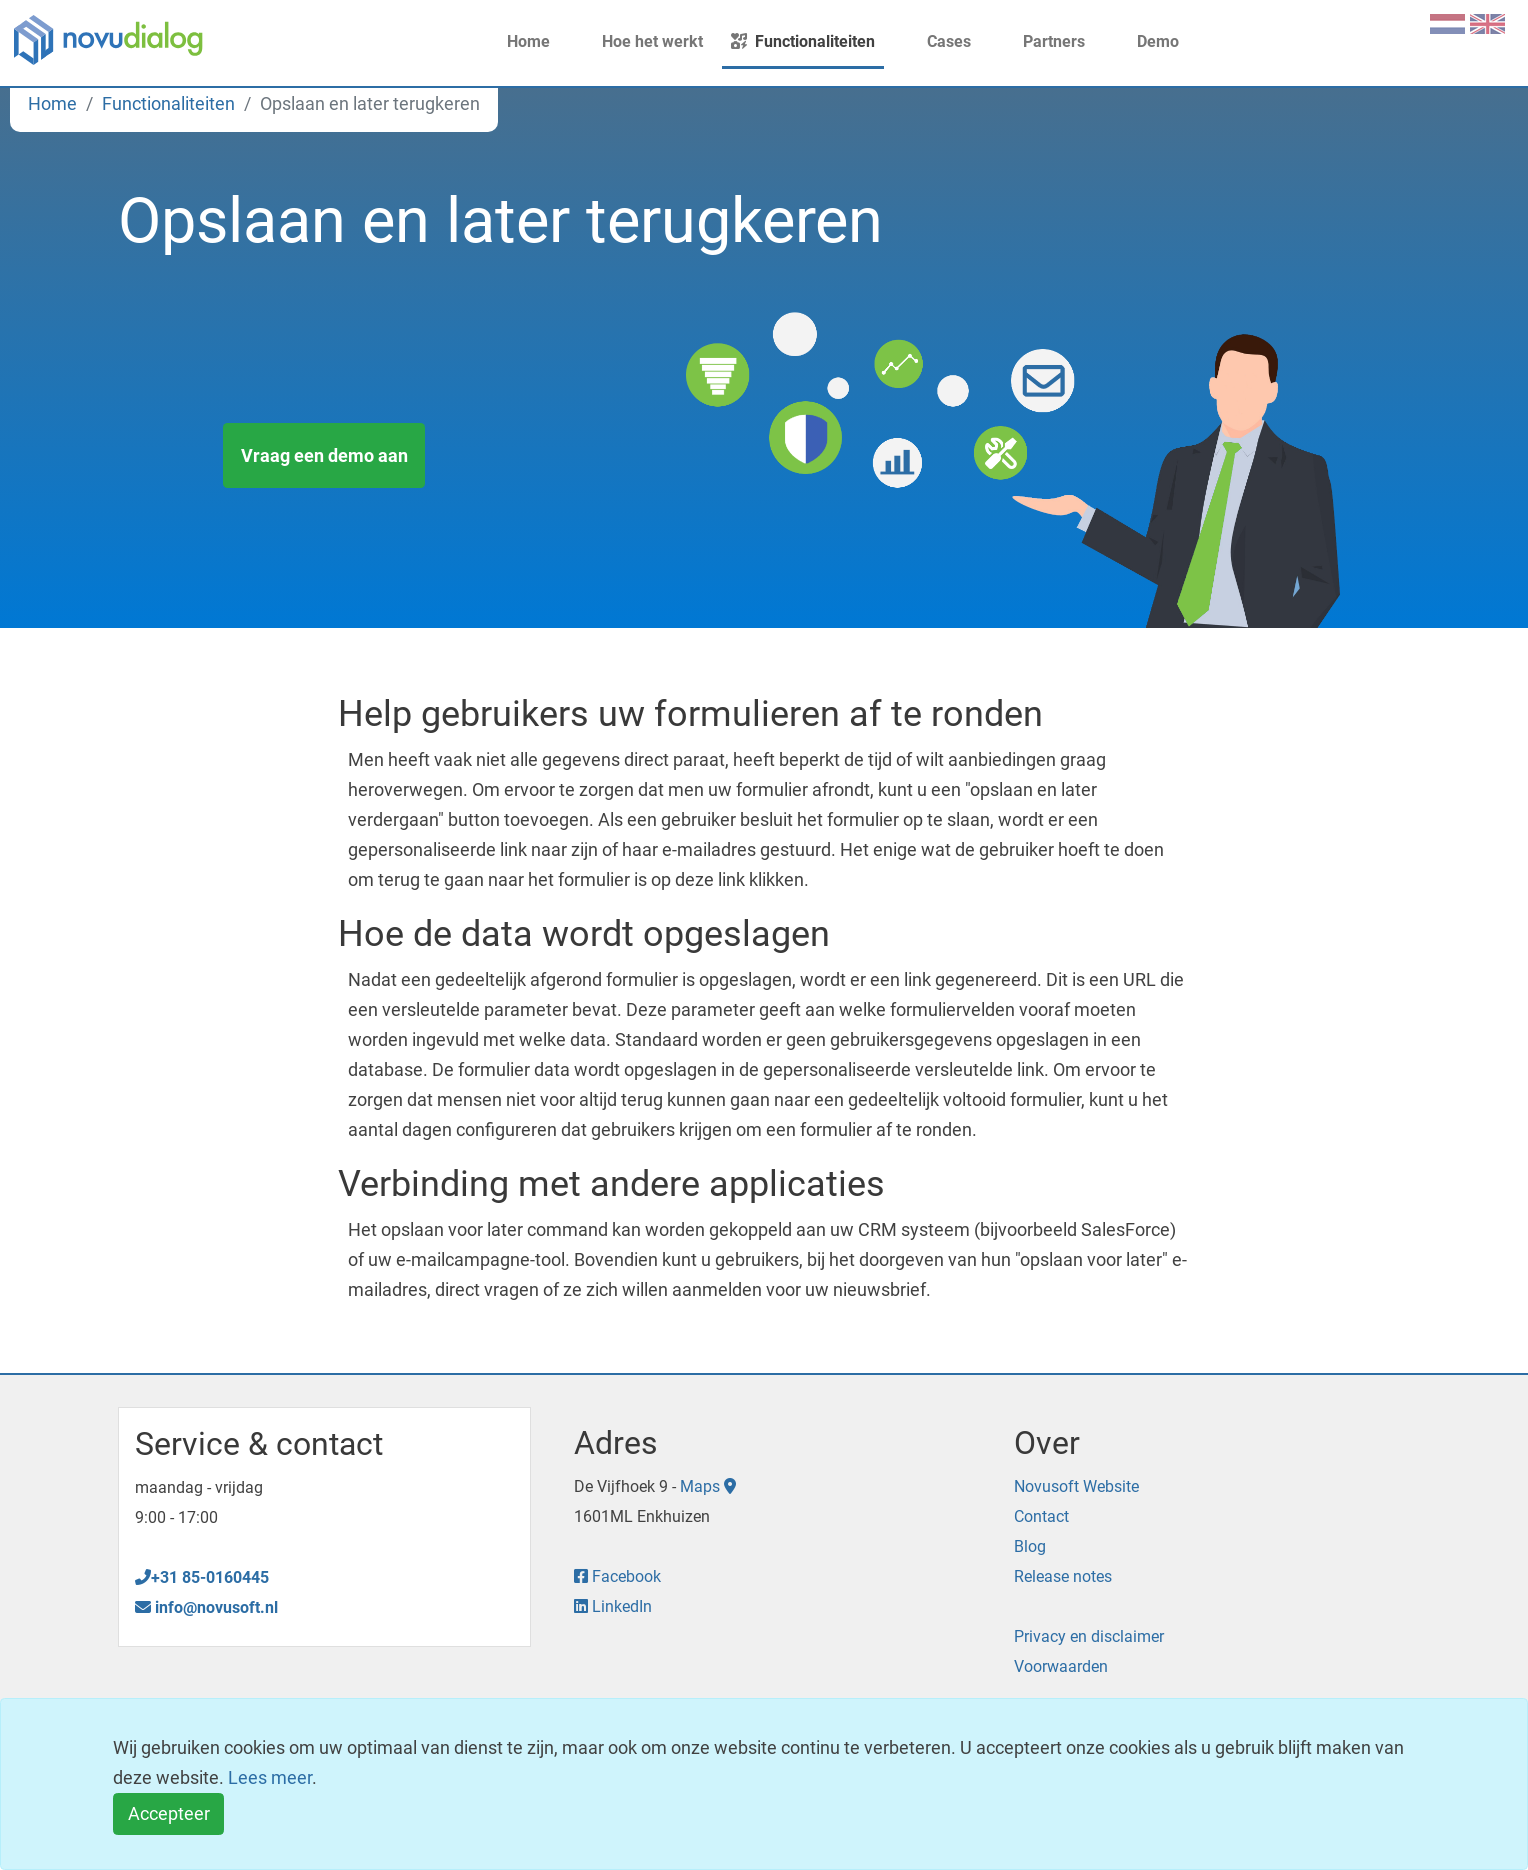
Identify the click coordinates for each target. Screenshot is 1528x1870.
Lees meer (270, 1777)
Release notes (1063, 1576)
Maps (708, 1486)
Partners (1042, 41)
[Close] (168, 1814)
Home (516, 41)
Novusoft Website (1076, 1486)
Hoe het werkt (640, 41)
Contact (1041, 1516)
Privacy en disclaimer (1089, 1636)
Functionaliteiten (803, 41)
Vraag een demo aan (324, 455)
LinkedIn (613, 1606)
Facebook (617, 1576)
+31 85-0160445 (202, 1577)
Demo (1146, 41)
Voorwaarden (1061, 1666)
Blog (1030, 1546)
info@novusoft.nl (206, 1607)
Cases (937, 41)
